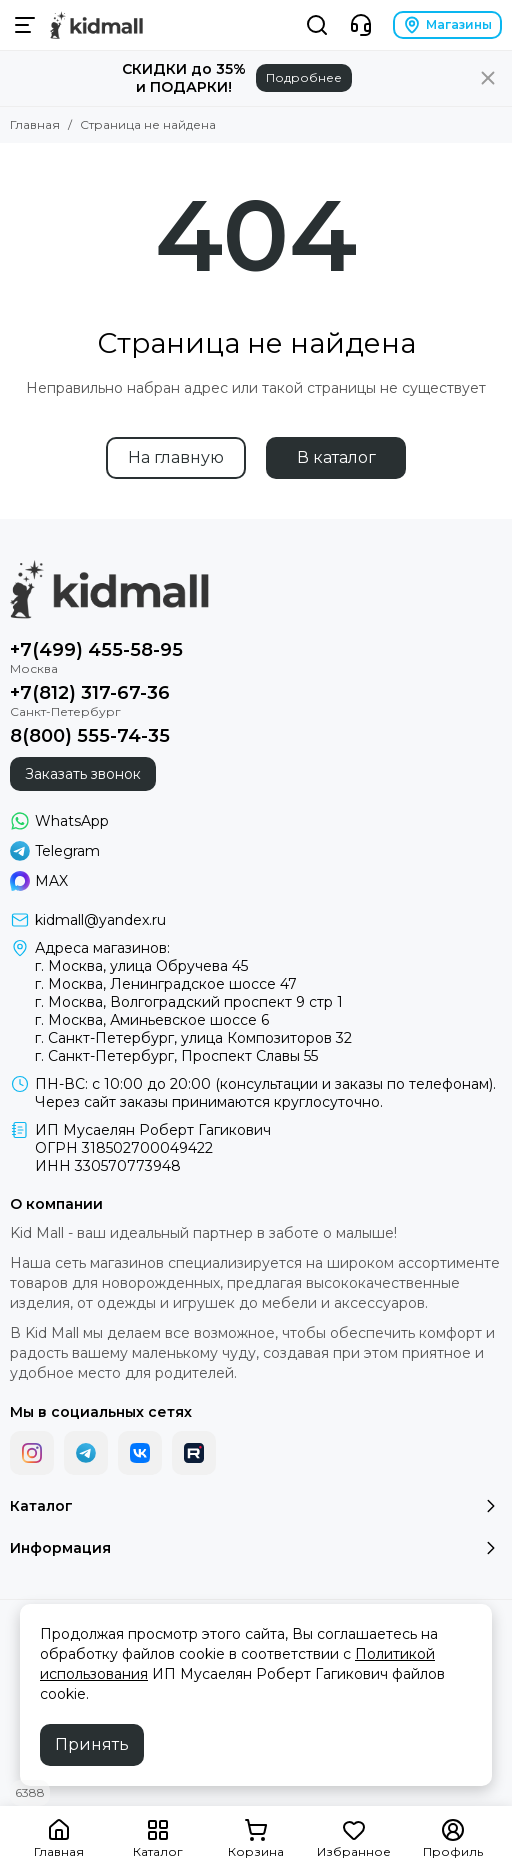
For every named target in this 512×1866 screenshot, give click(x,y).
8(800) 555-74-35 (90, 736)
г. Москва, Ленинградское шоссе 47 (166, 984)
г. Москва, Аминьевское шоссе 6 (152, 1020)
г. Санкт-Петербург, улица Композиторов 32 (193, 1038)
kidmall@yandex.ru (100, 920)
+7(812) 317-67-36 (90, 693)
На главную (176, 457)
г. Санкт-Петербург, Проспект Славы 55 (176, 1056)
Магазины (447, 25)
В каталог (336, 457)
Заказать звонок (83, 774)
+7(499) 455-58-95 (96, 650)
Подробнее (304, 77)
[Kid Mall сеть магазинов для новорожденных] (96, 25)
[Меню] (25, 25)
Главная (35, 124)
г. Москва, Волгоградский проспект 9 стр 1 (189, 1002)
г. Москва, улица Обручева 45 (141, 966)
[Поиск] (317, 25)
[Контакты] (361, 25)
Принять (92, 1744)
